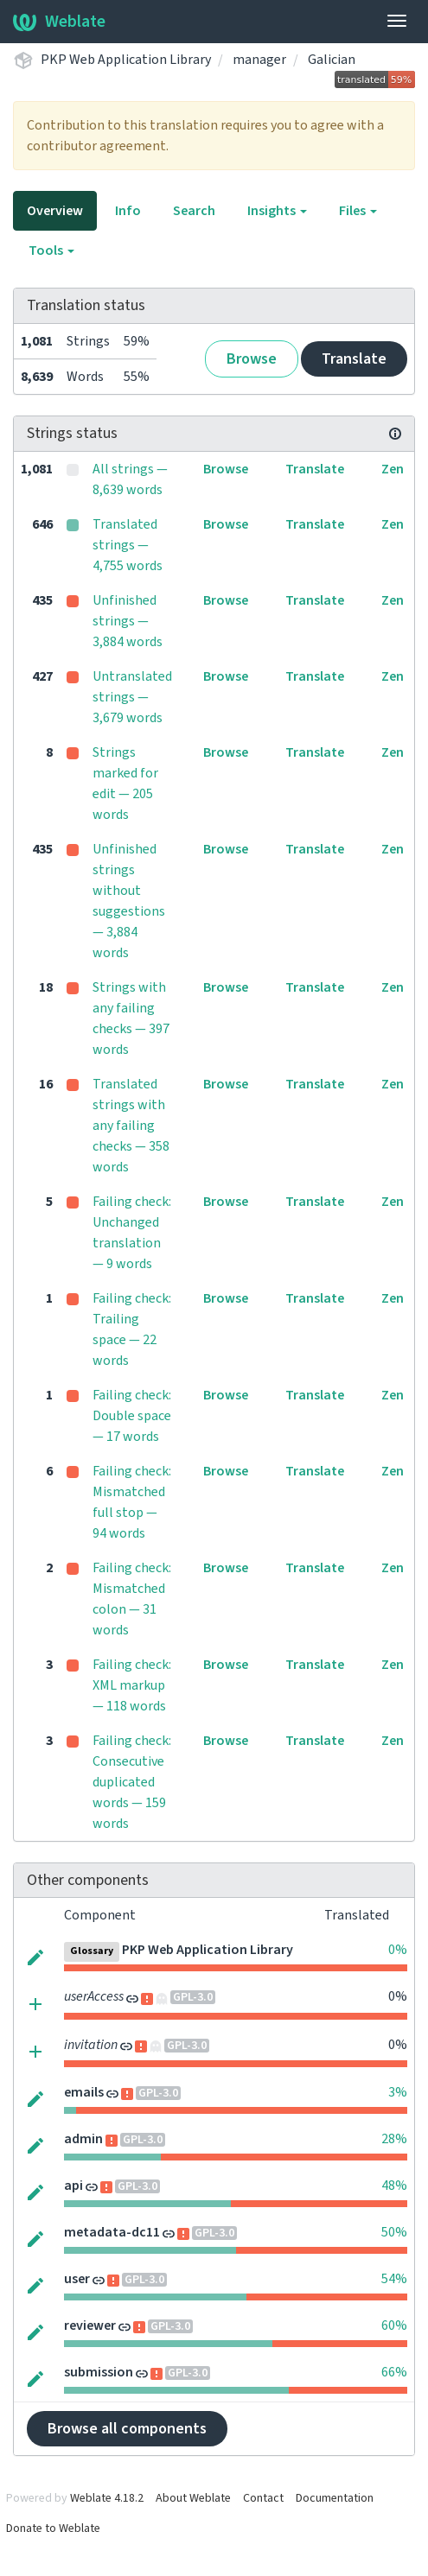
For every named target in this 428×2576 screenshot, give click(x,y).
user (77, 2278)
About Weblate (193, 2498)
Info (128, 210)
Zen (392, 469)
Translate (354, 359)
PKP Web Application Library (126, 59)
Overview (55, 210)
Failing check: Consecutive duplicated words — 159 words (132, 1782)
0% (397, 1949)
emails (84, 2092)
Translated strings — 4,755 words (128, 545)
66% (394, 2372)
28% (394, 2138)
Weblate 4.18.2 (107, 2498)
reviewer (90, 2325)
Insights (277, 210)
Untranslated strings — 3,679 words (132, 697)
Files (358, 210)
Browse (252, 359)
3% (397, 2092)
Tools (51, 250)
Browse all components (127, 2429)
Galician (331, 59)
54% (394, 2278)
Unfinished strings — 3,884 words (128, 621)
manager (259, 59)
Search (194, 210)
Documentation (335, 2498)
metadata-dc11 (112, 2232)
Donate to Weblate (53, 2528)
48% (394, 2185)
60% (394, 2325)
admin (83, 2138)
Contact (263, 2498)
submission (98, 2372)
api (73, 2185)
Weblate (59, 22)
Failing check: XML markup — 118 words (132, 1685)
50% (394, 2232)
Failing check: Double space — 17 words (132, 1416)
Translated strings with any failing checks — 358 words (131, 1126)
